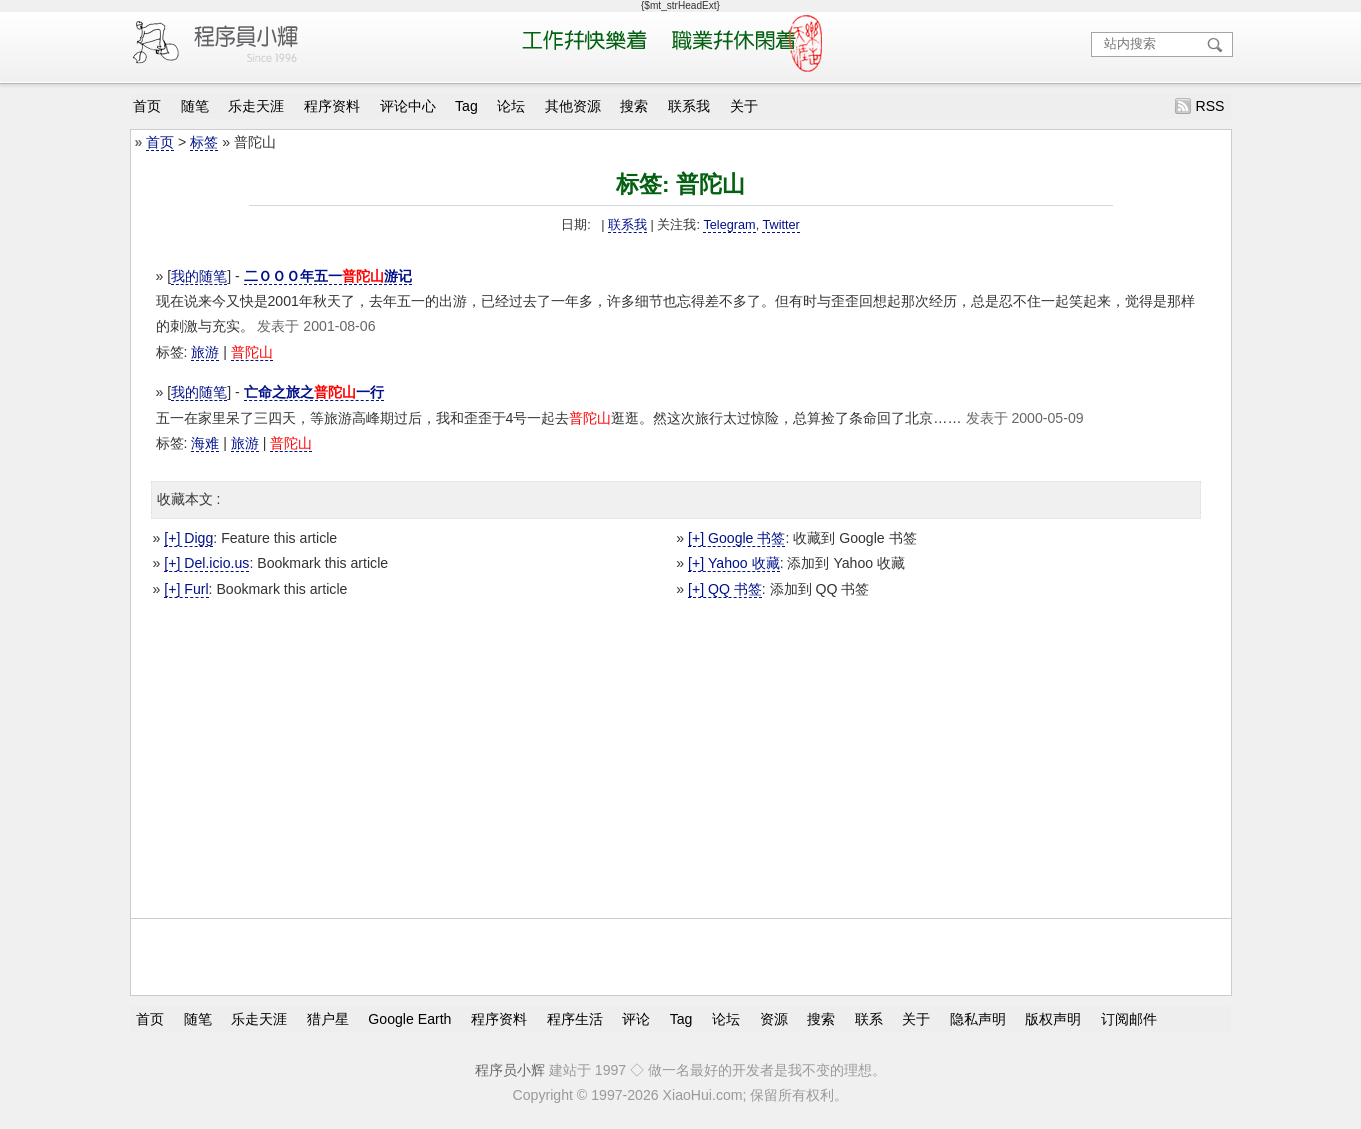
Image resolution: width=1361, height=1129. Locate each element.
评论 (636, 1018)
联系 (869, 1018)
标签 (204, 142)
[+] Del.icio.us (206, 563)
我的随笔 (199, 276)
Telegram (729, 225)
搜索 (634, 106)
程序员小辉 (510, 1070)
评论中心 (408, 106)
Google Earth (409, 1018)
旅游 (205, 352)
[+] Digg (188, 538)
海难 (205, 443)
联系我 (689, 106)
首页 (147, 106)
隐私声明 (978, 1018)
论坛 (511, 106)
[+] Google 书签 (736, 538)
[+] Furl (186, 589)
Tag (466, 106)
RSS (1209, 106)
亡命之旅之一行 (314, 392)
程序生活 (575, 1018)
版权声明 (1053, 1018)
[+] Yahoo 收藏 (734, 563)
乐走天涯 (256, 106)
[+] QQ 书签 (725, 589)
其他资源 (573, 106)
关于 (744, 106)
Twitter (780, 225)
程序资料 (332, 106)
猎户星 (328, 1018)
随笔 (195, 106)
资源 (774, 1018)
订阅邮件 (1129, 1018)
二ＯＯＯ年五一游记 (328, 276)
